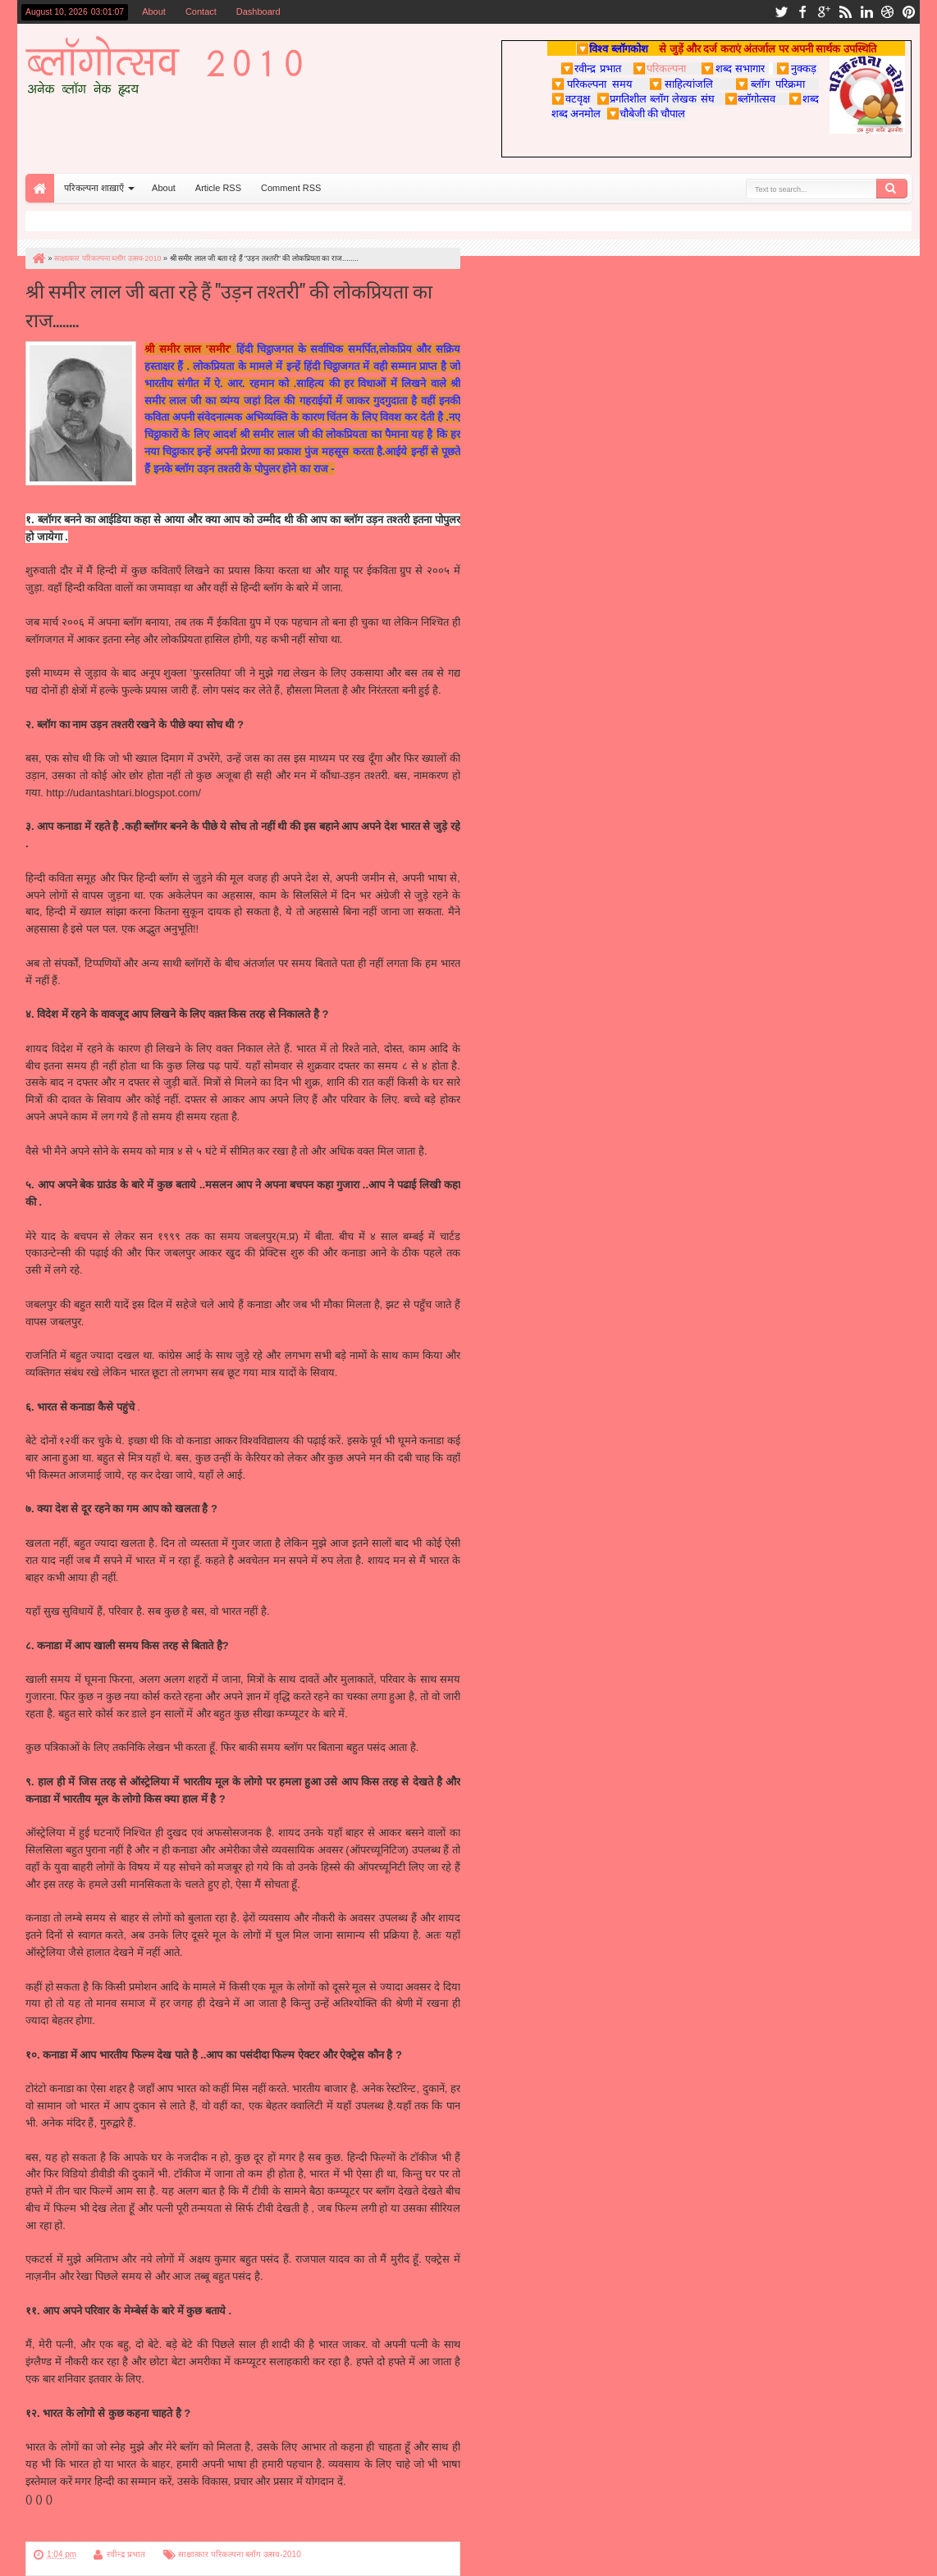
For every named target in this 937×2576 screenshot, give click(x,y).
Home (39, 188)
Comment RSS (291, 188)
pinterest (909, 12)
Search (891, 188)
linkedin (866, 12)
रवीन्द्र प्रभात (126, 2554)
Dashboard (258, 11)
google (823, 12)
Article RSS (218, 188)
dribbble (887, 12)
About (154, 11)
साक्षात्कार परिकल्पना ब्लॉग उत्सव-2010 (239, 2554)
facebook (802, 12)
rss (845, 12)
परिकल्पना (659, 68)
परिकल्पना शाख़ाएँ (94, 188)
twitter (781, 12)
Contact (201, 11)
